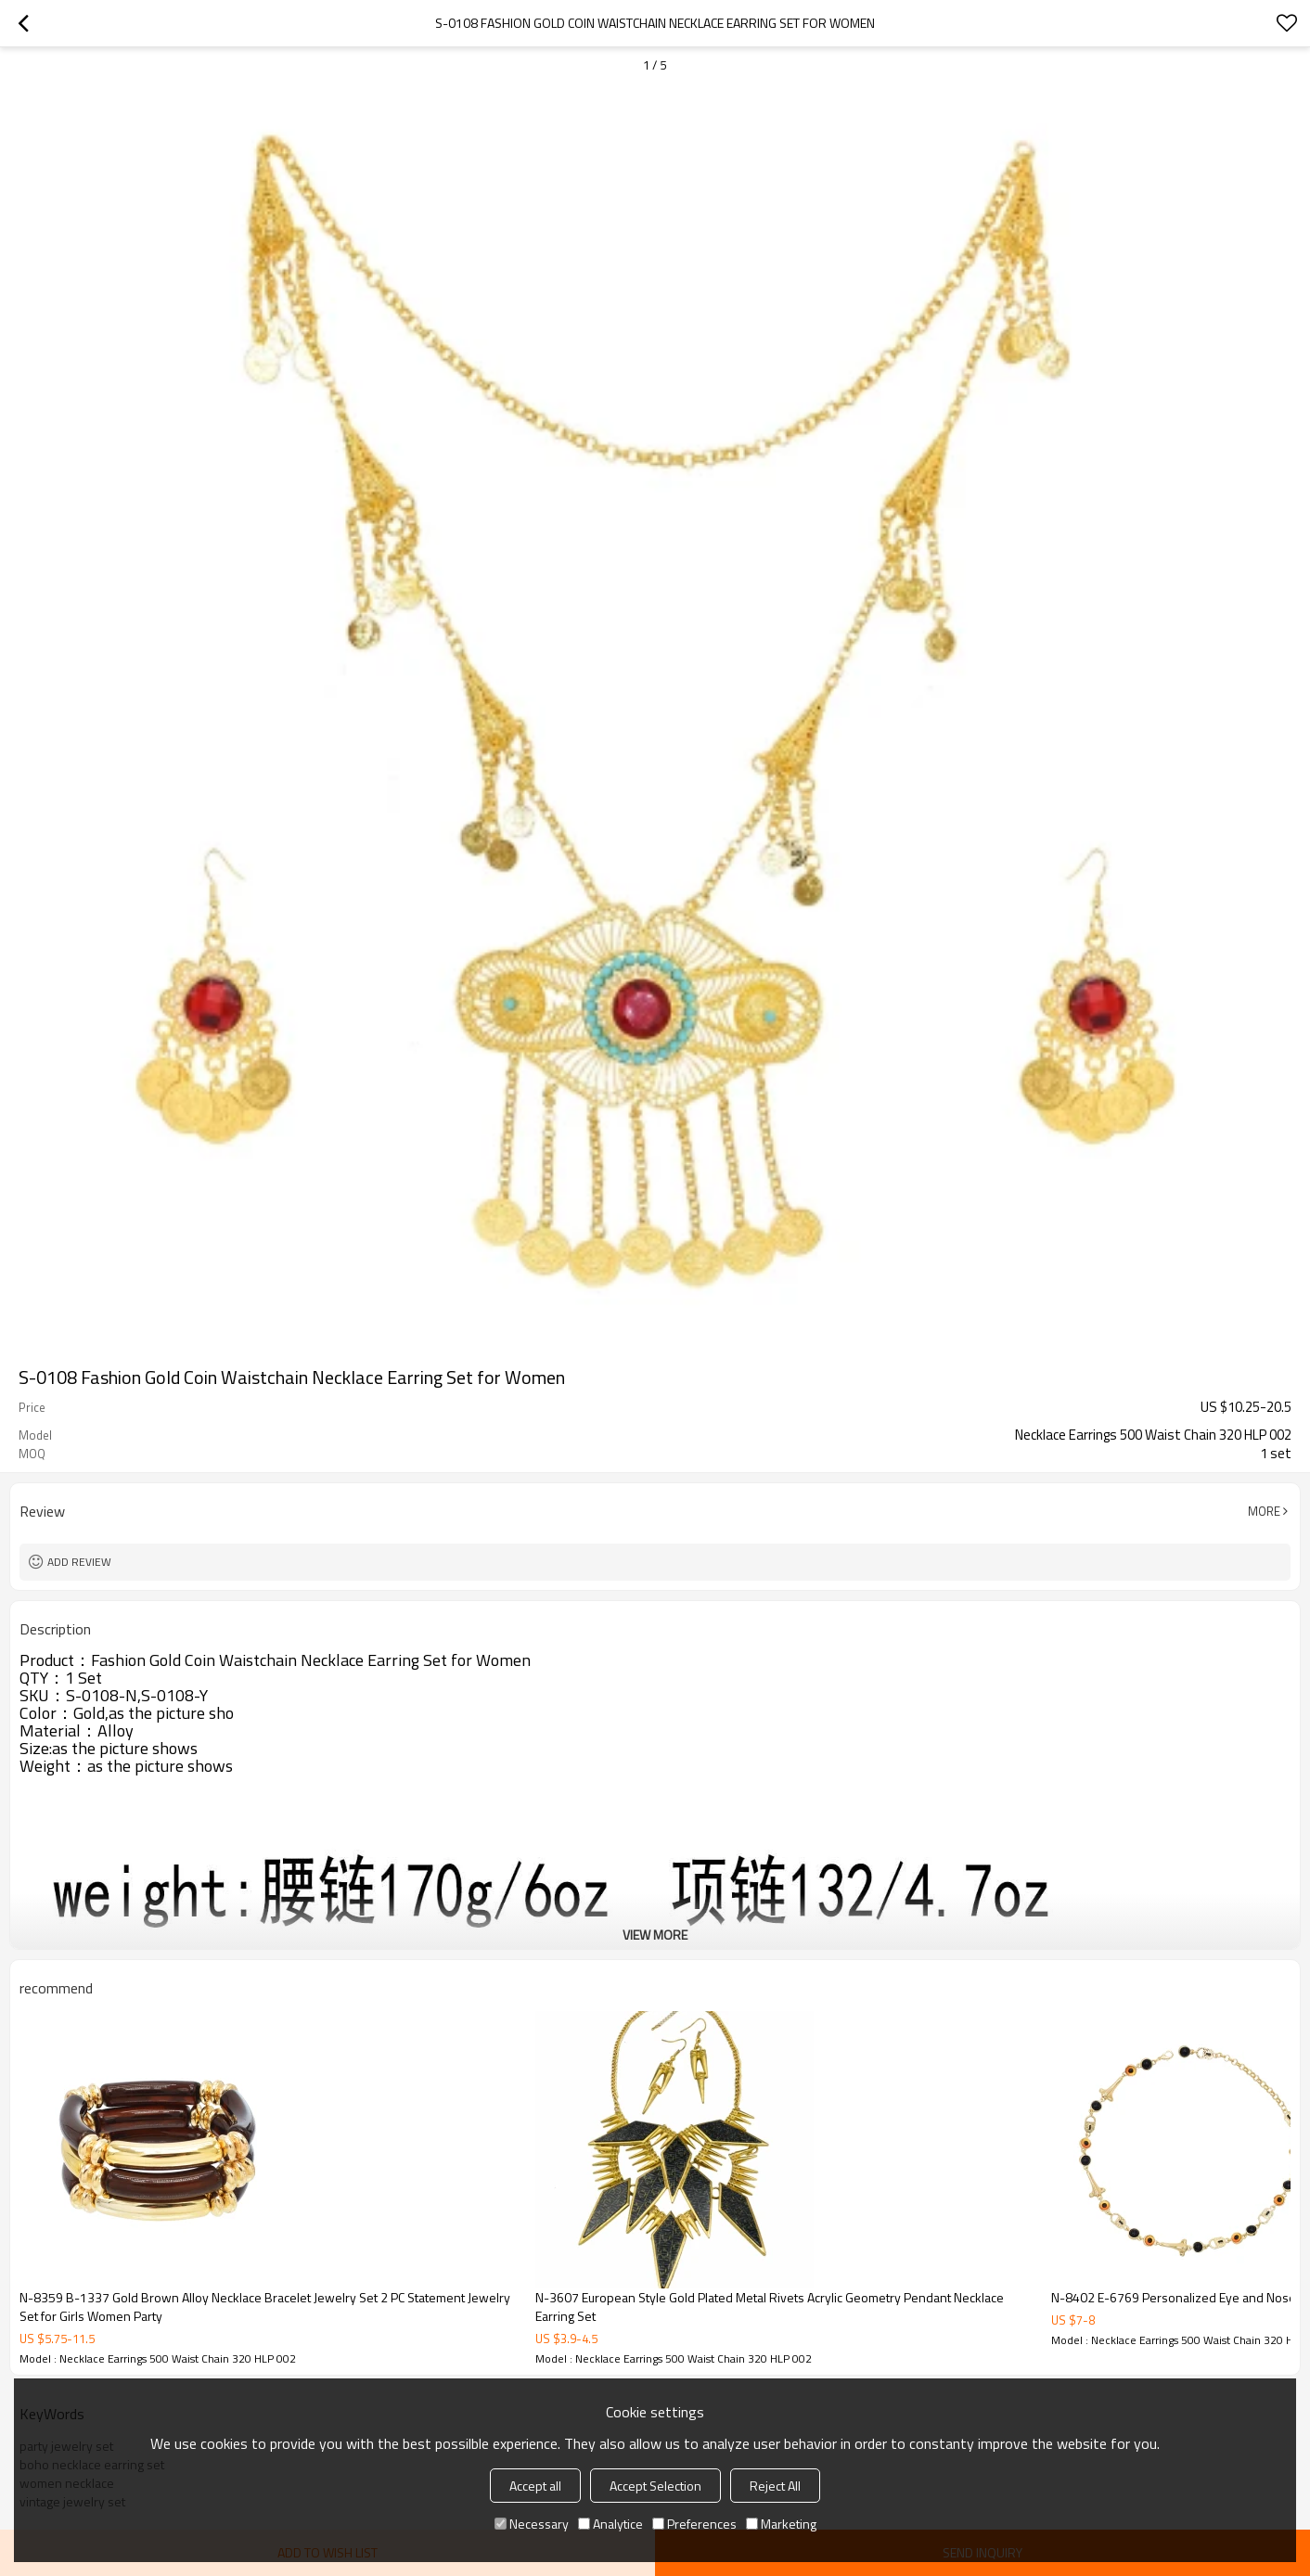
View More (655, 1934)
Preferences (694, 2523)
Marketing (781, 2523)
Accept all (535, 2485)
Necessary (531, 2523)
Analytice (610, 2523)
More (1264, 1511)
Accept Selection (655, 2485)
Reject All (775, 2485)
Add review (79, 1561)
